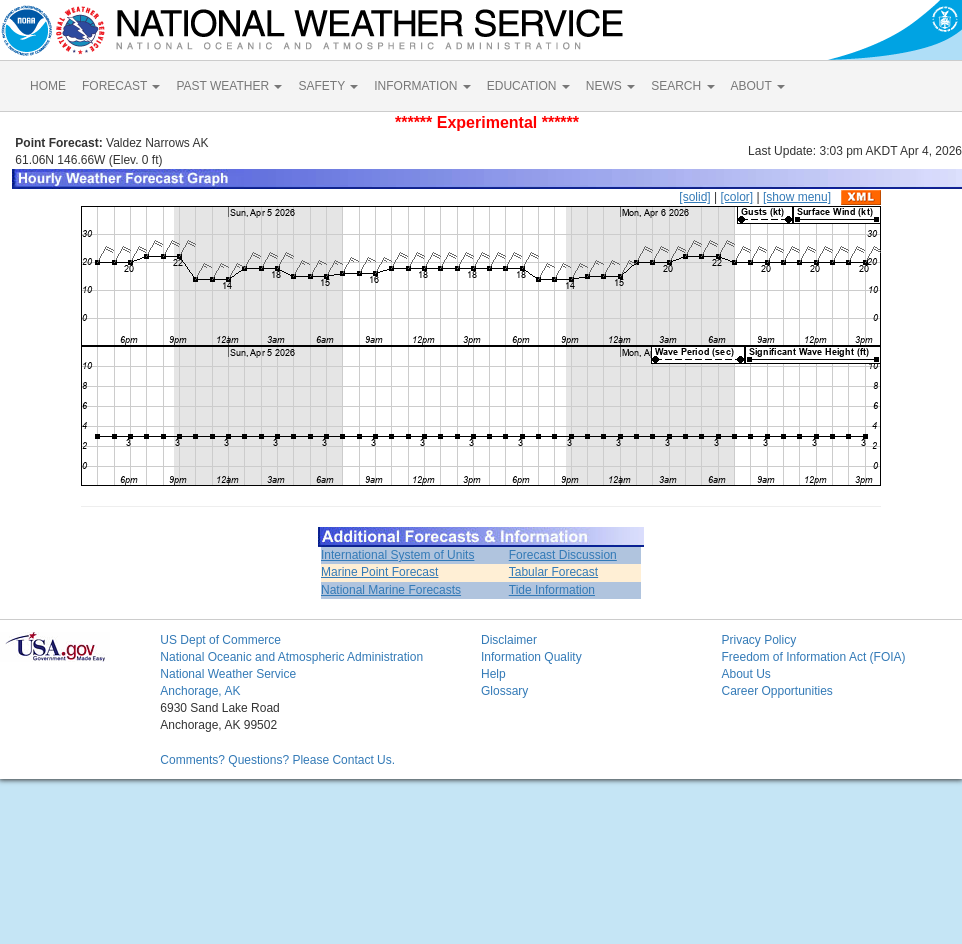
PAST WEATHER (229, 86)
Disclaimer (509, 640)
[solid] (694, 197)
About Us (745, 674)
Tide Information (552, 590)
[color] (736, 197)
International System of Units (397, 555)
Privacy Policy (758, 640)
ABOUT (758, 86)
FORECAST (121, 86)
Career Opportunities (776, 691)
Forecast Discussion (563, 555)
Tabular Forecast (553, 572)
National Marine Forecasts (391, 590)
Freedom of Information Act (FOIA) (813, 657)
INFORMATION (422, 86)
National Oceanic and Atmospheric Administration (291, 657)
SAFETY (328, 86)
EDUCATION (528, 86)
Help (493, 674)
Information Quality (531, 657)
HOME (48, 86)
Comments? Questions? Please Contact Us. (277, 760)
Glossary (504, 691)
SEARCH (682, 86)
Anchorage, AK (200, 691)
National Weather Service (228, 674)
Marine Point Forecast (379, 572)
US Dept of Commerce (220, 640)
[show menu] (797, 197)
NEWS (610, 86)
